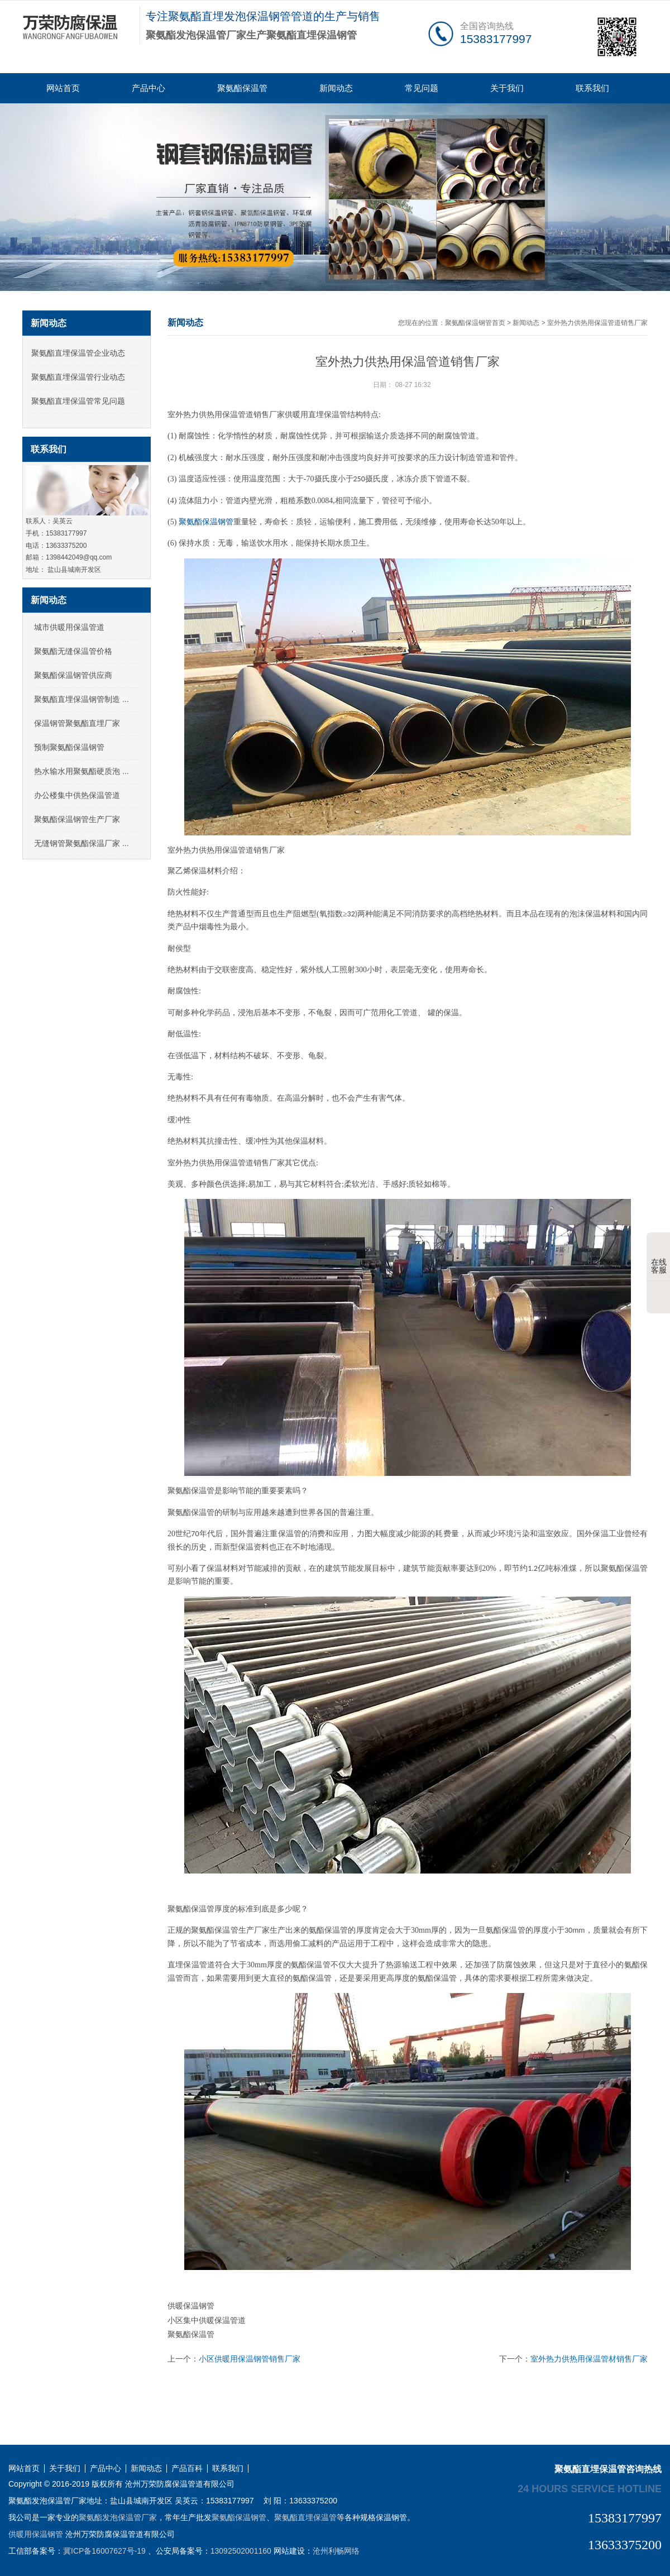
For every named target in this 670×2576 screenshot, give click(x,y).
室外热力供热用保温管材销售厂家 (589, 2358)
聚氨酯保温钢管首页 (475, 323)
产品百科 (187, 2468)
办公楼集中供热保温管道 (77, 795)
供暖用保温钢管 (35, 2534)
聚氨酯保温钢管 (206, 522)
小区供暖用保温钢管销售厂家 (249, 2358)
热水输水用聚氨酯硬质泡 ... (81, 771)
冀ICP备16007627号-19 (104, 2550)
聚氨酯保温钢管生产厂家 (77, 819)
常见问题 (421, 88)
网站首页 (63, 88)
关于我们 (507, 88)
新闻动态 (336, 88)
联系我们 (592, 88)
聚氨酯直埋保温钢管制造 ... (81, 699)
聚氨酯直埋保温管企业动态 (78, 352)
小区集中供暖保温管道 (207, 2320)
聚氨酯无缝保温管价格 (73, 651)
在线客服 (659, 1257)
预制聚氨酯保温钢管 (69, 747)
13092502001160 (240, 2550)
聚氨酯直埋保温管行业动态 (78, 376)
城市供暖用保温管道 (69, 627)
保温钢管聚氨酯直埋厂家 (77, 723)
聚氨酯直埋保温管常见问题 (78, 400)
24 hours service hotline (590, 2488)
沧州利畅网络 (336, 2550)
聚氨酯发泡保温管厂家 (118, 2517)
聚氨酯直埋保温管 (305, 2517)
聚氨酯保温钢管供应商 (73, 675)
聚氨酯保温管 (242, 88)
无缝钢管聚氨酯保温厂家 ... (81, 843)
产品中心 (148, 88)
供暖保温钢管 (191, 2305)
